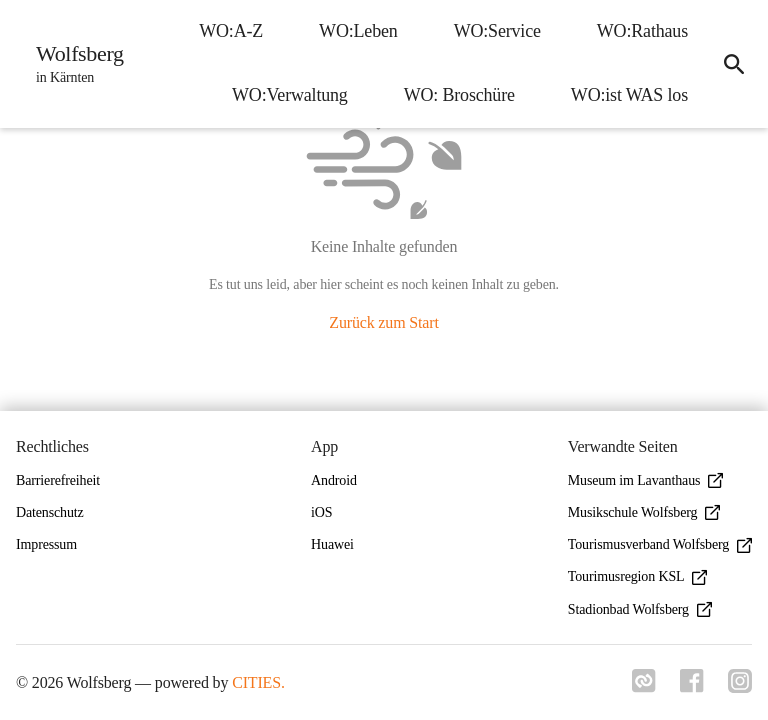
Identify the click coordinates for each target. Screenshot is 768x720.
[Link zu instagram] (740, 687)
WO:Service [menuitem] (497, 31)
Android (334, 480)
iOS (321, 512)
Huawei (332, 544)
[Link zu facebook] (692, 687)
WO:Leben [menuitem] (358, 31)
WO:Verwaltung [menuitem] (290, 95)
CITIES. (258, 682)
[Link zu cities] (644, 687)
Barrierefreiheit (58, 480)
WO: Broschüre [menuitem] (459, 95)
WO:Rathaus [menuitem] (642, 31)
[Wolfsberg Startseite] (74, 64)
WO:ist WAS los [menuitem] (629, 95)
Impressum (46, 544)
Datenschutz (50, 512)
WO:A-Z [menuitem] (231, 31)
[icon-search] (734, 64)
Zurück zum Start (383, 322)
